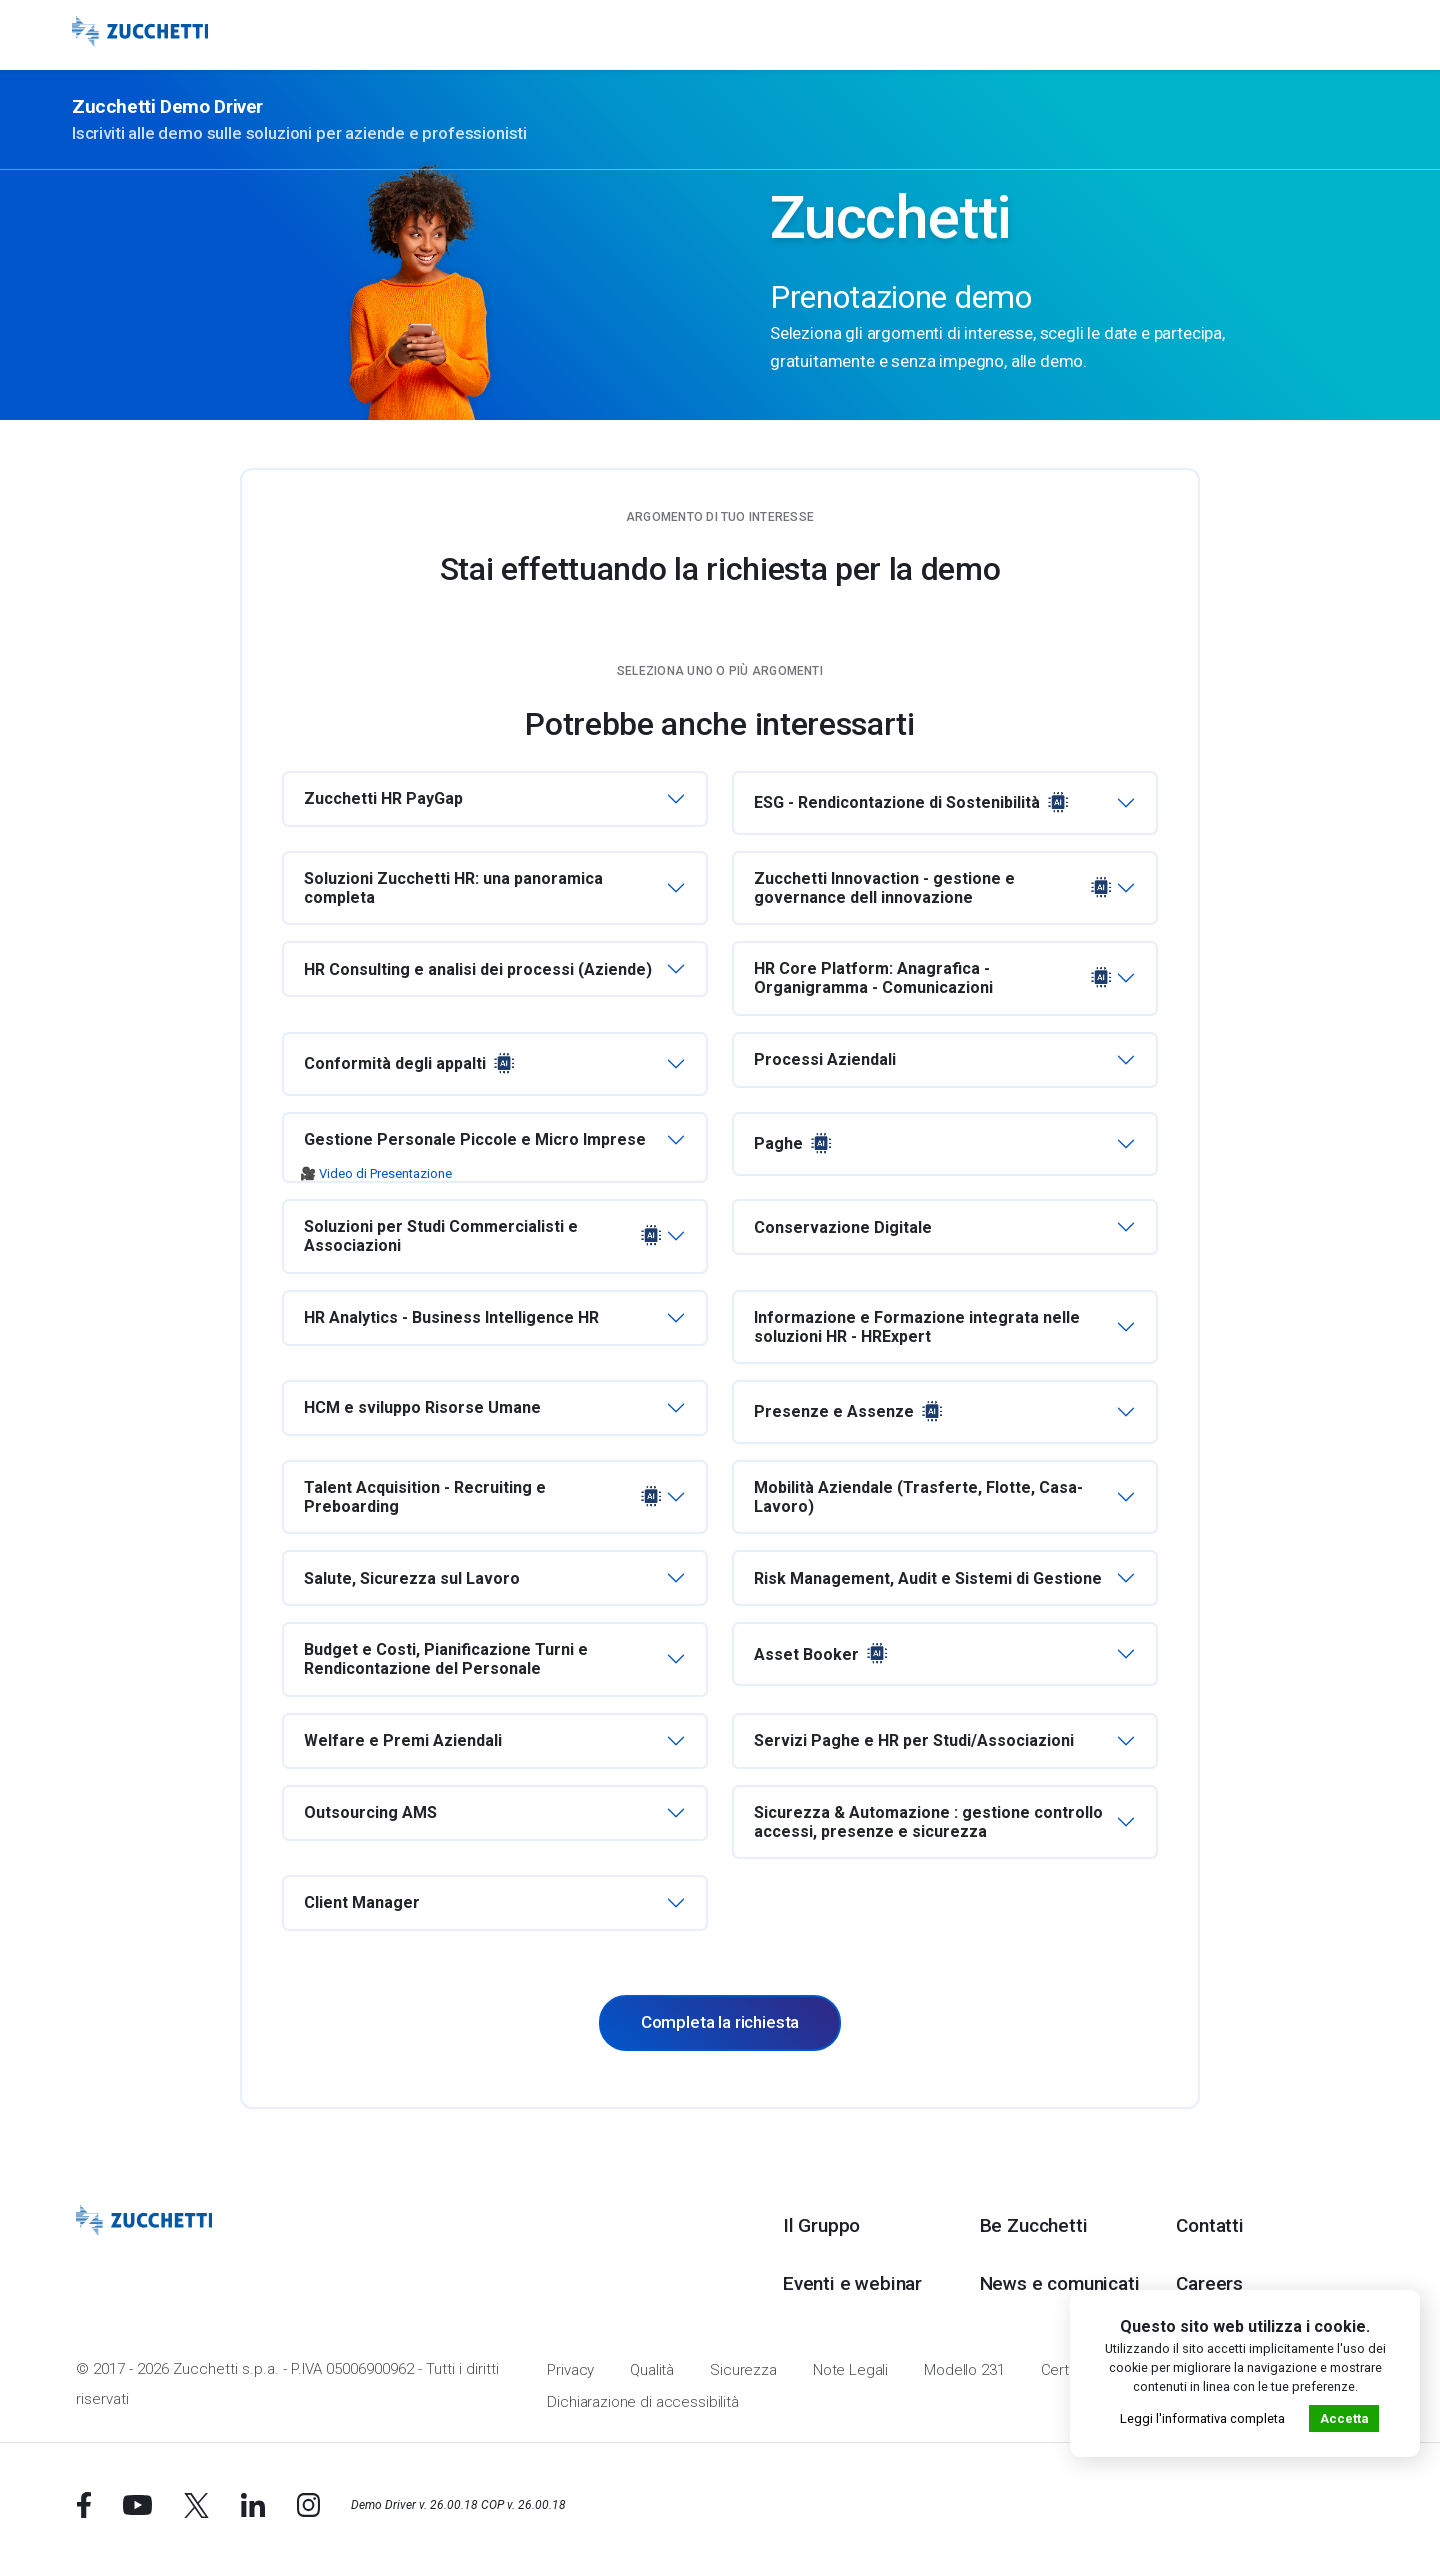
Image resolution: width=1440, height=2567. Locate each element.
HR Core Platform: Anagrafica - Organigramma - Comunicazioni (935, 978)
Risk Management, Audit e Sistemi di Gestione (928, 1578)
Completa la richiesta (720, 2022)
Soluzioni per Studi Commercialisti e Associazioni (485, 1236)
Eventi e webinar (852, 2283)
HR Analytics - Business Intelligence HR (451, 1317)
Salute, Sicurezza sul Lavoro (412, 1578)
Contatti (1209, 2225)
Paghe (795, 1144)
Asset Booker (823, 1654)
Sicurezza (743, 2370)
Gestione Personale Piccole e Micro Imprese (475, 1139)
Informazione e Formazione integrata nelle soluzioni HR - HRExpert (917, 1327)
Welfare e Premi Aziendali (403, 1740)
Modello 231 (964, 2370)
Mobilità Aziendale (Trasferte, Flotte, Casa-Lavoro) (918, 1497)
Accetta (1344, 2418)
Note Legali (850, 2370)
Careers (1209, 2283)
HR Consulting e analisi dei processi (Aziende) (478, 969)
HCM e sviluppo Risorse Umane (422, 1407)
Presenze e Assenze (850, 1412)
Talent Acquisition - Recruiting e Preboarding (485, 1497)
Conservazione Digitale (843, 1227)
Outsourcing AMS (370, 1812)
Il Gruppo (821, 2225)
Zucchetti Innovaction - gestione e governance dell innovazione (935, 888)
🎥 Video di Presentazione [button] (376, 1173)
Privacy (570, 2370)
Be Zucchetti (1034, 2225)
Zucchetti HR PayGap (383, 798)
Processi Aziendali (825, 1059)
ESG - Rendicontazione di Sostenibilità (913, 803)
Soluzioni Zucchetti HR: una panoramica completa (453, 888)
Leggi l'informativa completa (1202, 2418)
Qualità (652, 2370)
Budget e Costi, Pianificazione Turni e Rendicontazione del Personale (446, 1659)
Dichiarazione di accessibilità (643, 2402)
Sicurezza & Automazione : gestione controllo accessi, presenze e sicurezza (928, 1822)
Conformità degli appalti (411, 1064)
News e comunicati (1060, 2283)
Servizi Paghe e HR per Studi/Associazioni (914, 1740)
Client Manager (362, 1902)
